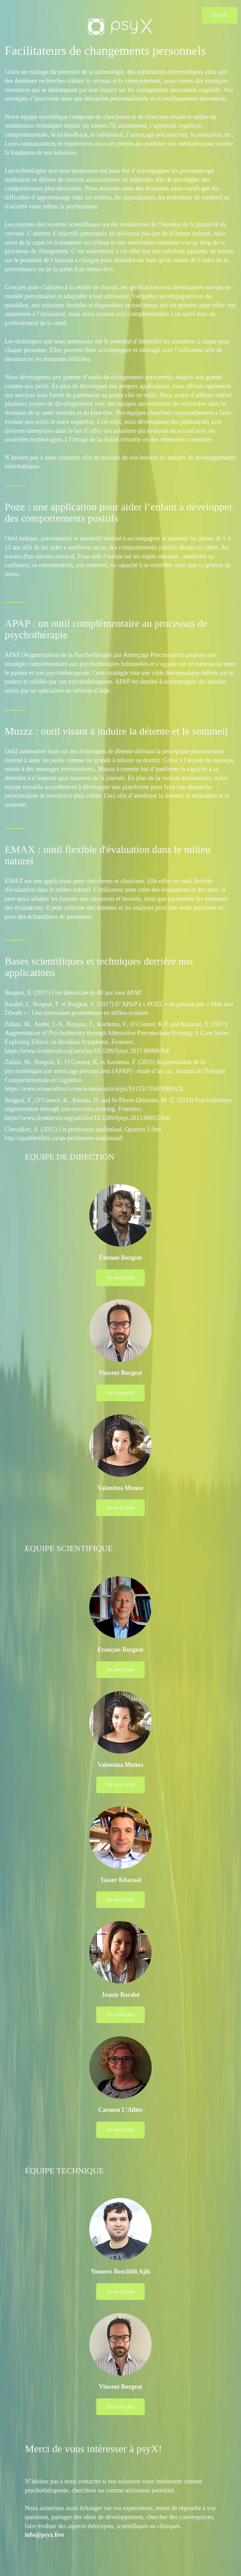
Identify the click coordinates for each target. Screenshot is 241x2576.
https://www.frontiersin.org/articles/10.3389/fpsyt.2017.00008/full (87, 1050)
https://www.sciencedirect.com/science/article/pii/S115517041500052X (94, 1088)
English (219, 15)
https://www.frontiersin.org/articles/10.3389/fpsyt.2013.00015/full (87, 1117)
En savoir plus (120, 1277)
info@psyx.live (44, 2534)
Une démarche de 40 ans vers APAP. (97, 992)
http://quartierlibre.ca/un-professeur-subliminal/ (64, 1138)
